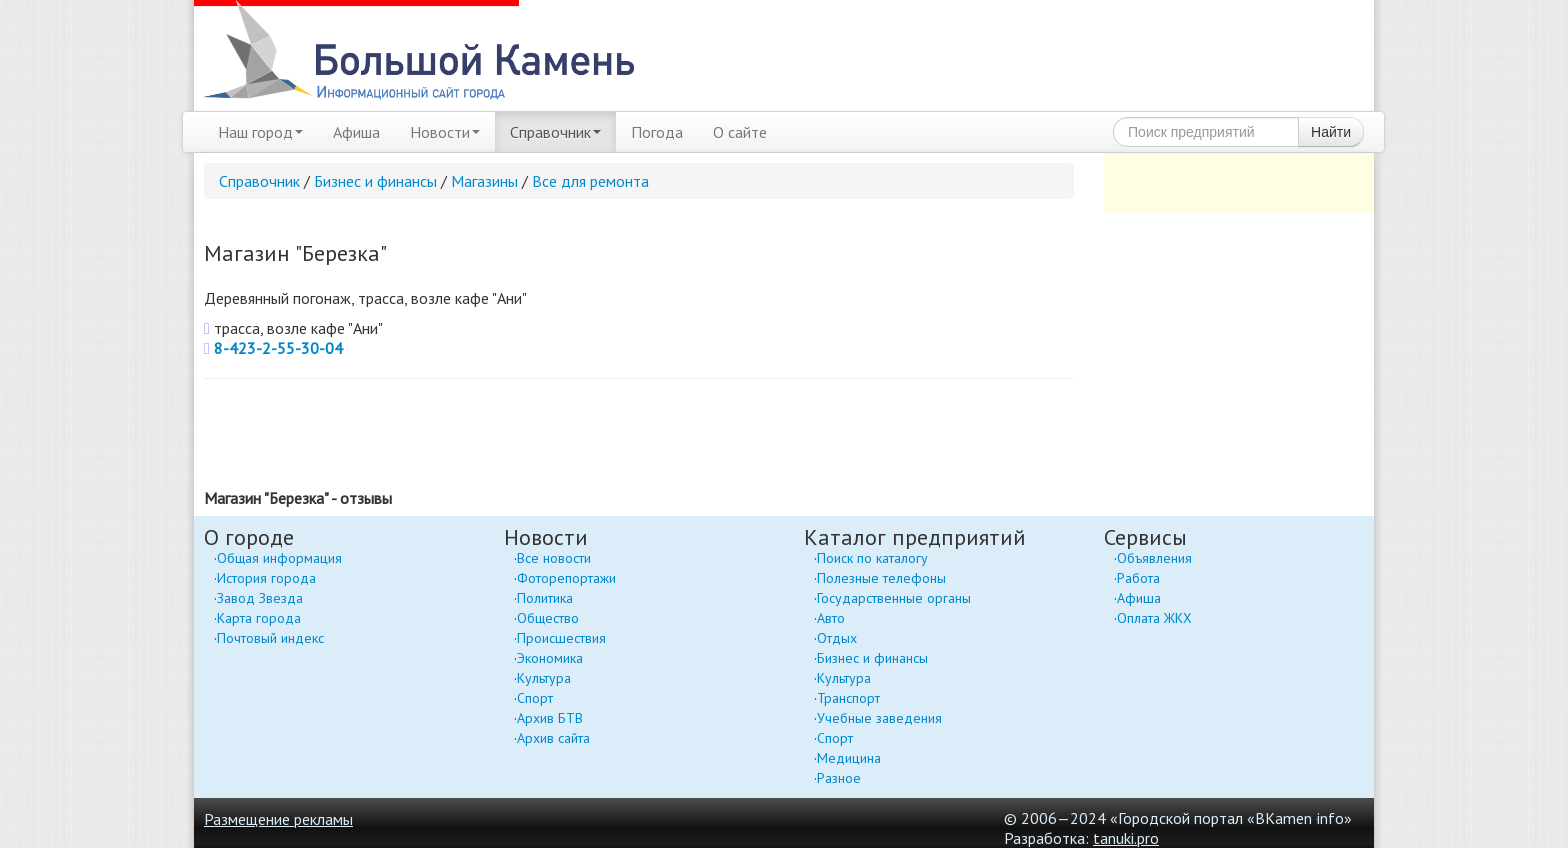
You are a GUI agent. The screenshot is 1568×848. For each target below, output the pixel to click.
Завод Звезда (260, 598)
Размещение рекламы (278, 819)
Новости (445, 132)
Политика (545, 598)
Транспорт (848, 698)
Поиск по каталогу (872, 558)
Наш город (260, 132)
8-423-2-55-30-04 (278, 348)
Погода (657, 132)
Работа (1138, 578)
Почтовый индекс (270, 638)
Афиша (356, 132)
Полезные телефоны (881, 578)
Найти (1331, 132)
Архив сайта (553, 738)
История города (266, 578)
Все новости (554, 558)
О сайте (740, 132)
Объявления (1154, 558)
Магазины (484, 181)
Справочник (555, 132)
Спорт (535, 698)
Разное (839, 778)
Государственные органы (894, 598)
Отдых (837, 638)
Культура (544, 678)
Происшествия (561, 638)
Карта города (259, 618)
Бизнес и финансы (375, 181)
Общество (548, 618)
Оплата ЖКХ (1154, 618)
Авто (831, 618)
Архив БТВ (550, 718)
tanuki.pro (1126, 838)
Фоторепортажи (566, 578)
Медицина (849, 758)
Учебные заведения (879, 718)
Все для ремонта (590, 181)
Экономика (550, 658)
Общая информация (279, 558)
